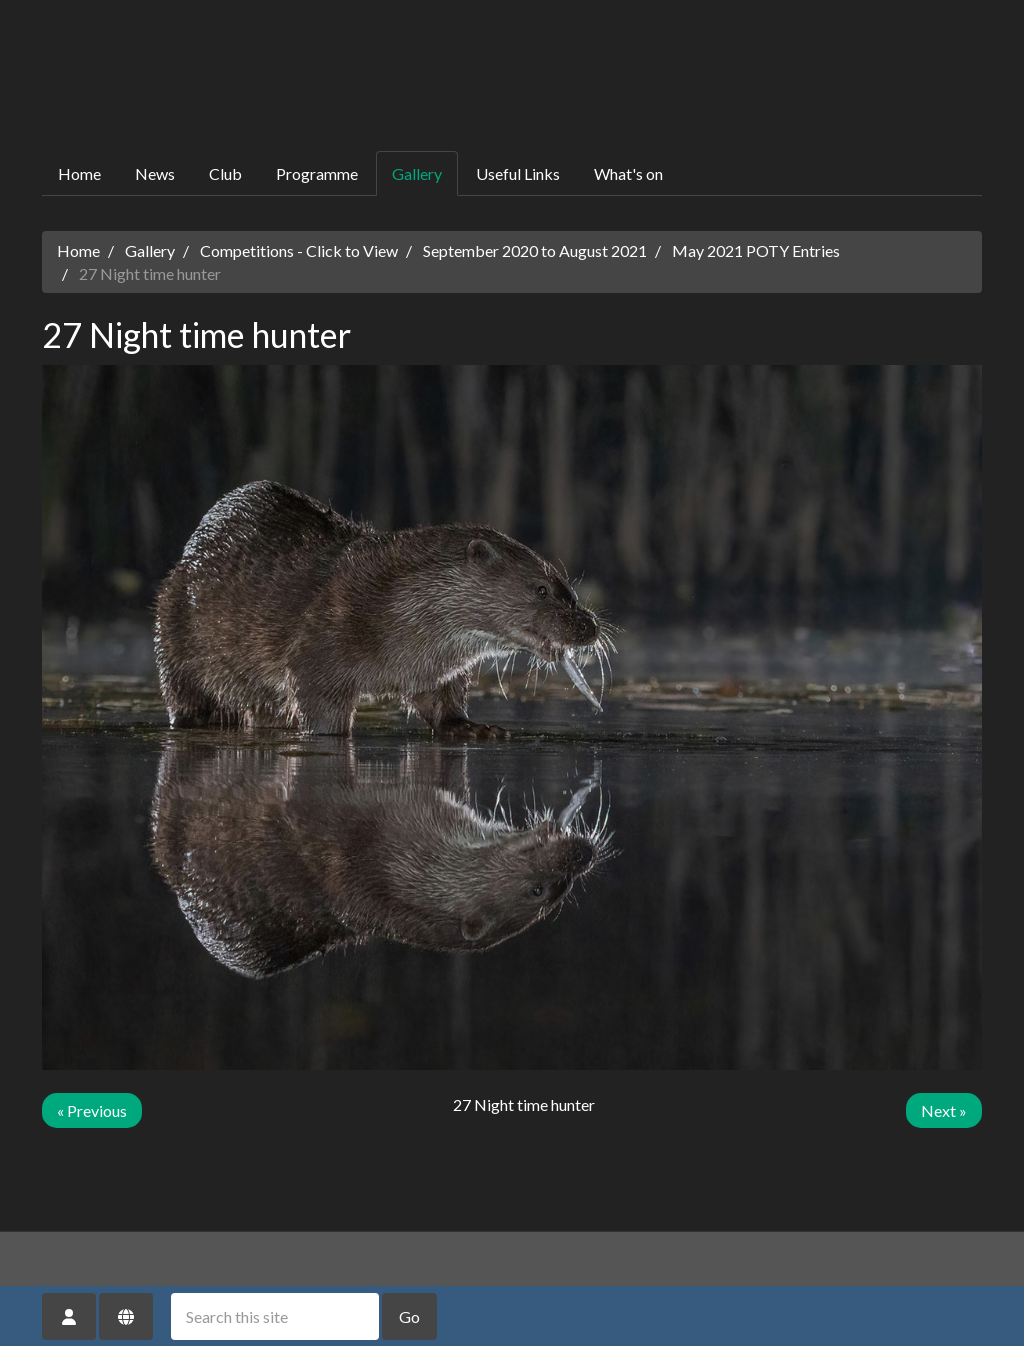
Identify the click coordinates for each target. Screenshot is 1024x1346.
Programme (317, 173)
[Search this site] (275, 1316)
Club (225, 173)
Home (79, 173)
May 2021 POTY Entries (756, 250)
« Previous (92, 1110)
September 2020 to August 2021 (535, 250)
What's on (628, 173)
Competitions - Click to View (299, 250)
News (155, 173)
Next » (944, 1110)
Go (409, 1316)
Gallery (417, 173)
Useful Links (518, 173)
